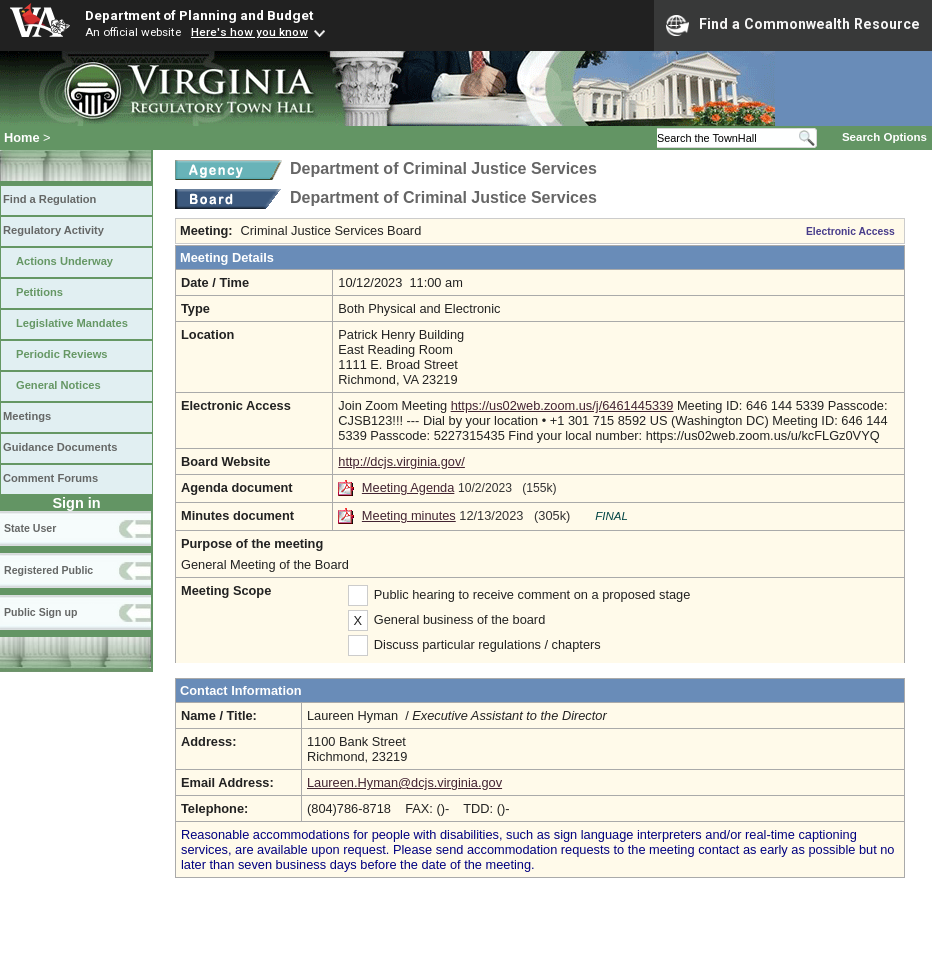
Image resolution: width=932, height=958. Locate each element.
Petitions (39, 292)
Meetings (27, 416)
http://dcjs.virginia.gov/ (401, 461)
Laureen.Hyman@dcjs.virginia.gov (404, 782)
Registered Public (48, 570)
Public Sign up (40, 612)
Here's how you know (249, 32)
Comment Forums (50, 478)
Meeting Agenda (408, 487)
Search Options (884, 137)
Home (22, 137)
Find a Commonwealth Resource (793, 25)
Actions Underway (64, 261)
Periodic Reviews (62, 354)
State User (30, 528)
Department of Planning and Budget (199, 15)
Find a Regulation (49, 199)
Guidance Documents (60, 447)
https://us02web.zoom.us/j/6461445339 (562, 405)
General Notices (58, 385)
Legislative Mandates (72, 323)
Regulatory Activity (53, 230)
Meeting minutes (409, 515)
